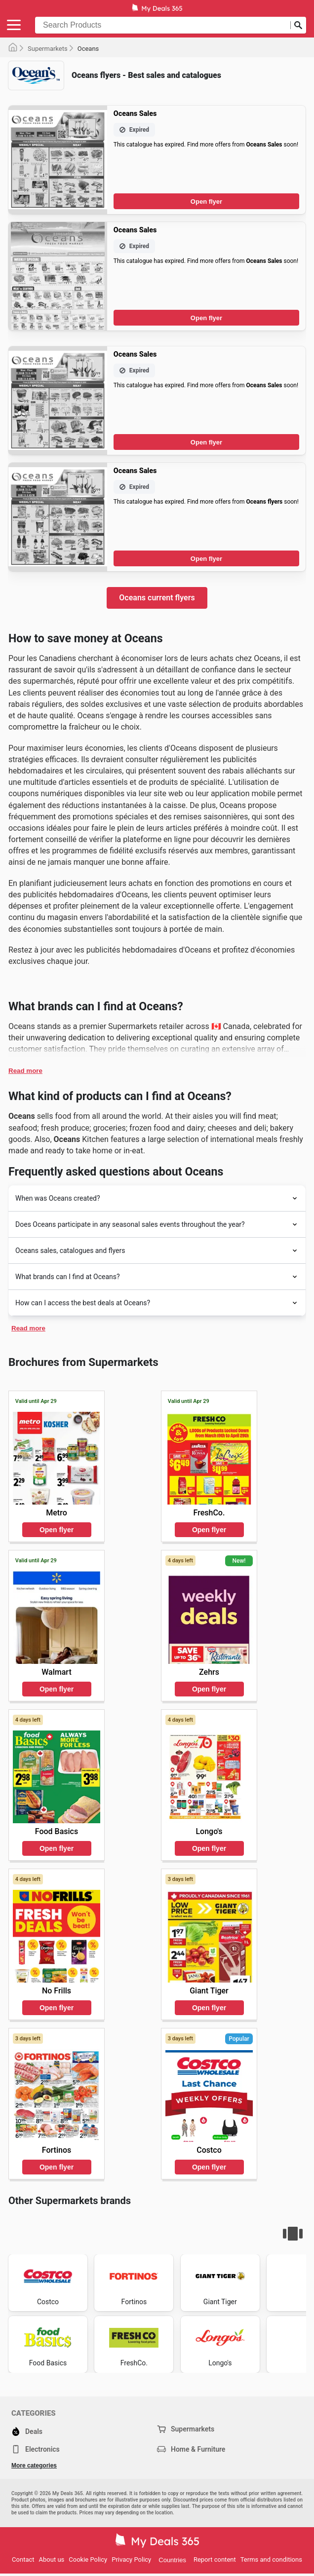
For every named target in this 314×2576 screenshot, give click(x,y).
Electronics (35, 2449)
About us (52, 2559)
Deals (26, 2431)
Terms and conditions (271, 2559)
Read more (25, 1070)
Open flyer (206, 201)
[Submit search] (298, 25)
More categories (34, 2465)
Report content (215, 2559)
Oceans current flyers (157, 597)
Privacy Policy (131, 2559)
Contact (23, 2559)
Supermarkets (48, 48)
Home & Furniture (191, 2449)
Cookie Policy (88, 2559)
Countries (172, 2560)
